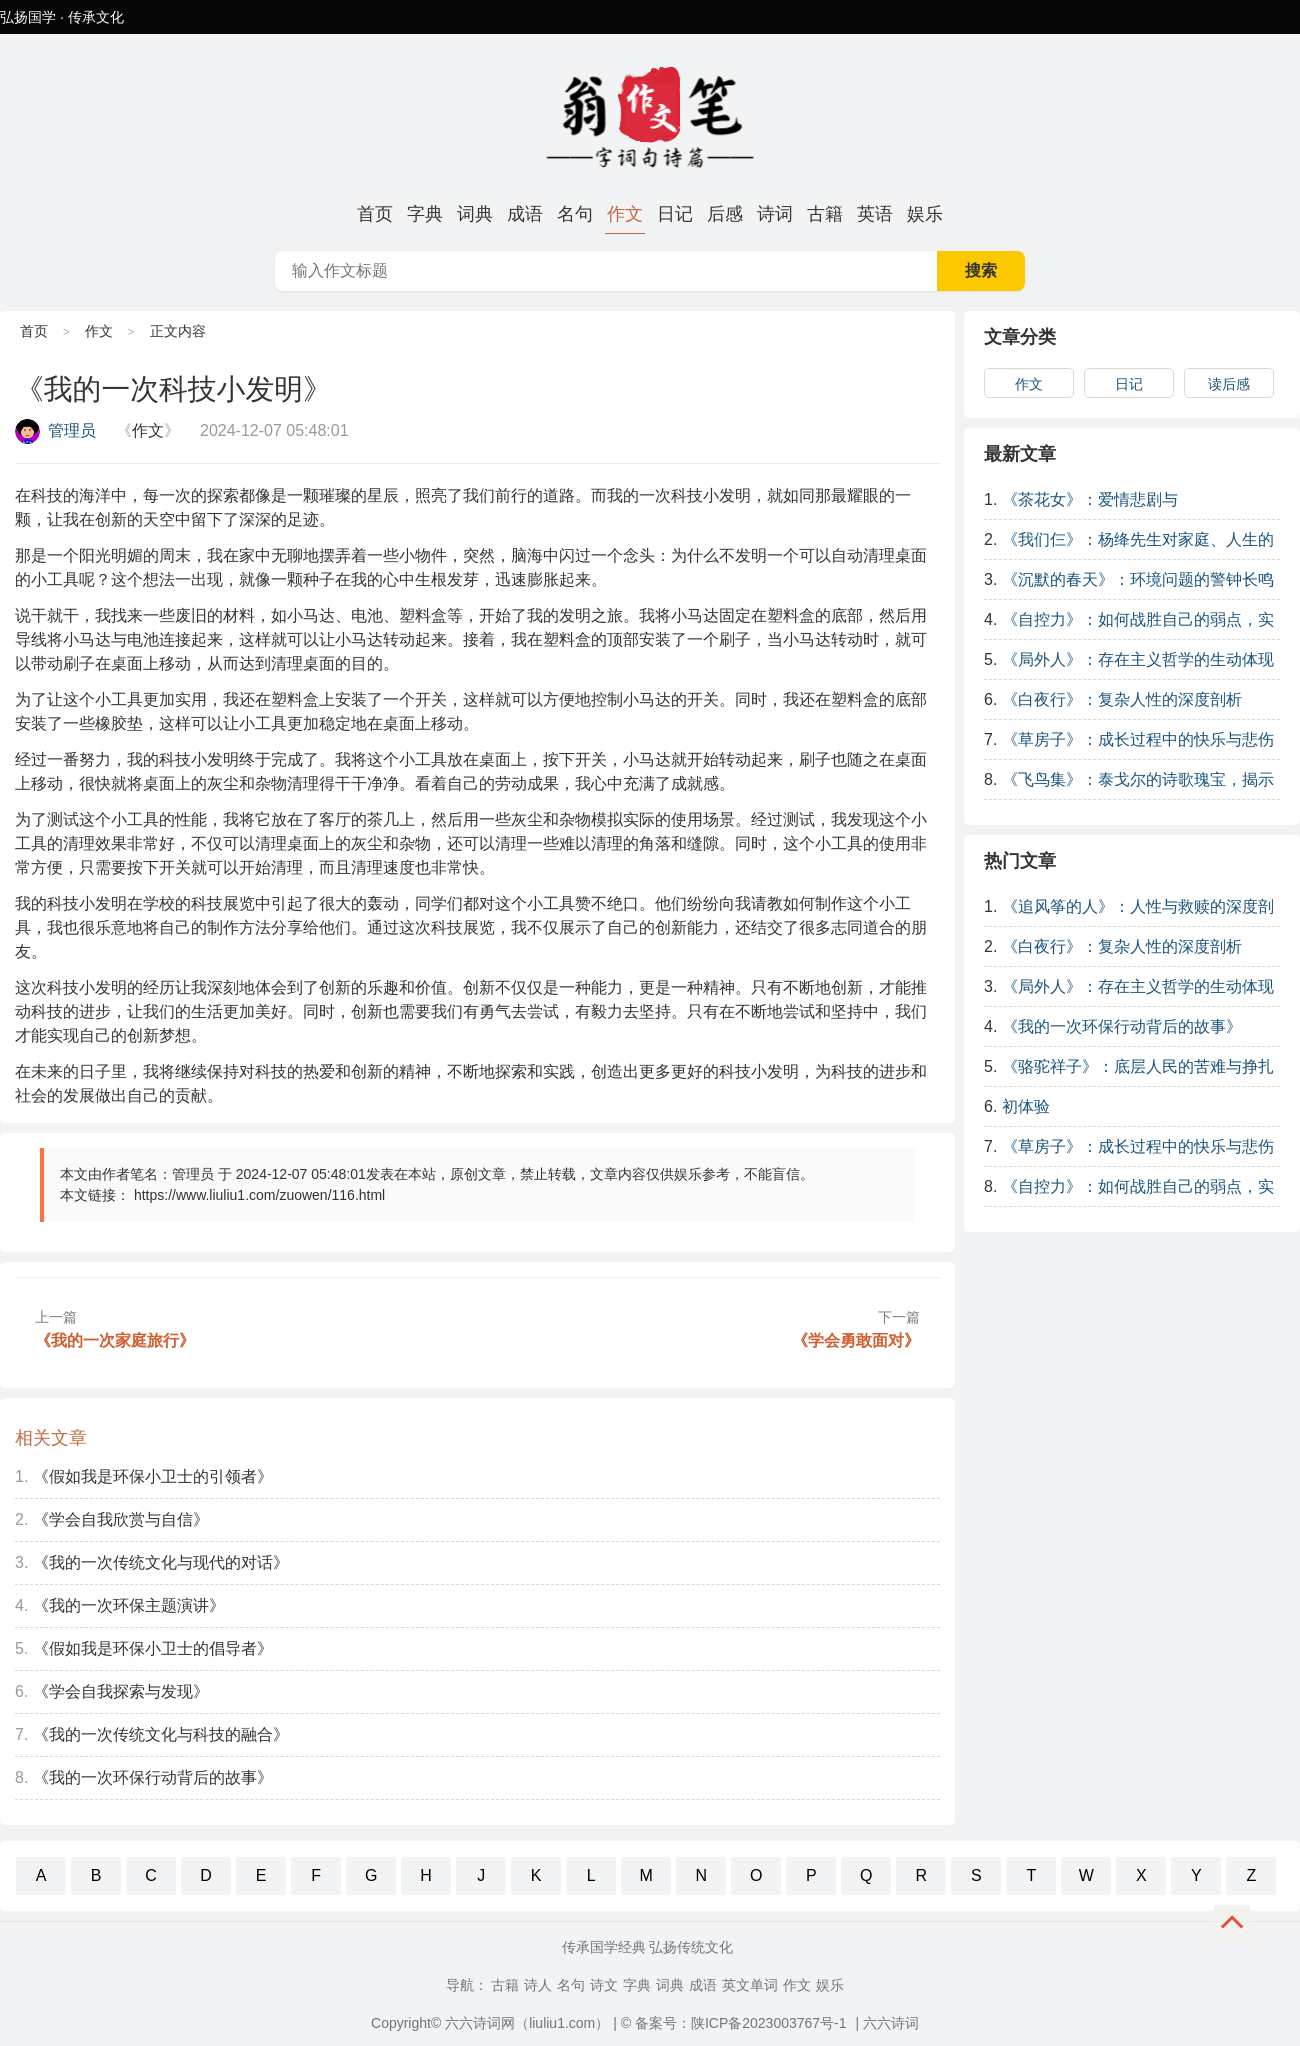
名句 (575, 214)
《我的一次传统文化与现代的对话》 (161, 1562)
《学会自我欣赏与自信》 (121, 1519)
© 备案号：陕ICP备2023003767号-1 (734, 2023)
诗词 (775, 214)
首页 (375, 214)
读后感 (1229, 384)
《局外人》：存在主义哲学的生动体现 (1138, 659)
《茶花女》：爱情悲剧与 (1090, 499)
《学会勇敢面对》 (856, 1340)
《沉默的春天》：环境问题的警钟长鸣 (1138, 579)
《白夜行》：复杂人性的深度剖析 (1122, 699)
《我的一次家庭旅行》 (115, 1340)
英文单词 (750, 1985)
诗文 (604, 1985)
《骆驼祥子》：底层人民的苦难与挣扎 (1138, 1066)
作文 (625, 214)
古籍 (825, 214)
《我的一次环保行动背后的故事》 (153, 1777)
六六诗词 (891, 2023)
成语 (525, 214)
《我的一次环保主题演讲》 (129, 1605)
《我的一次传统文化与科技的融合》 (161, 1734)
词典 (475, 214)
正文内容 (178, 331)
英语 (875, 214)
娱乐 (925, 214)
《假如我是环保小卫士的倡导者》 (153, 1648)
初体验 (1026, 1106)
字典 (425, 214)
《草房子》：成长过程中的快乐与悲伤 (1138, 739)
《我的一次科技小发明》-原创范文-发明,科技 (650, 114)
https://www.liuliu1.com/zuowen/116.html (259, 1195)
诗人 (538, 1985)
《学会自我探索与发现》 (121, 1691)
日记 (675, 214)
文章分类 (1020, 337)
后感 (725, 214)
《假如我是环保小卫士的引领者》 (153, 1476)
